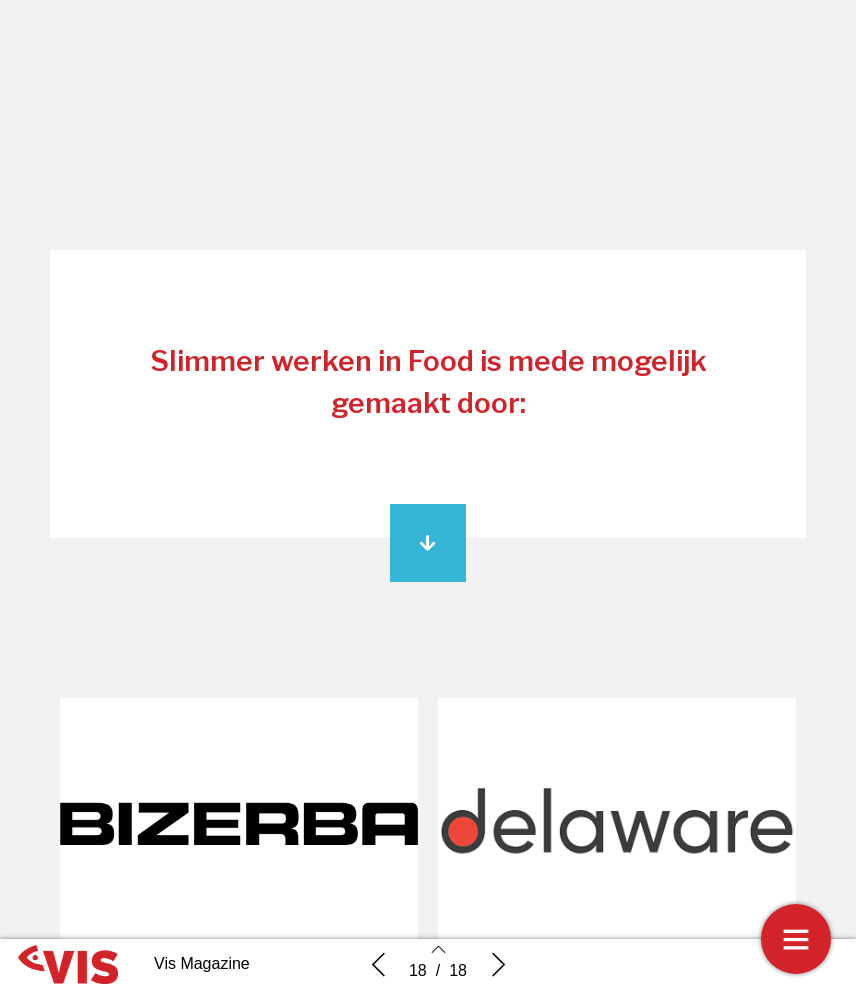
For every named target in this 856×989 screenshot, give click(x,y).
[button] (428, 543)
